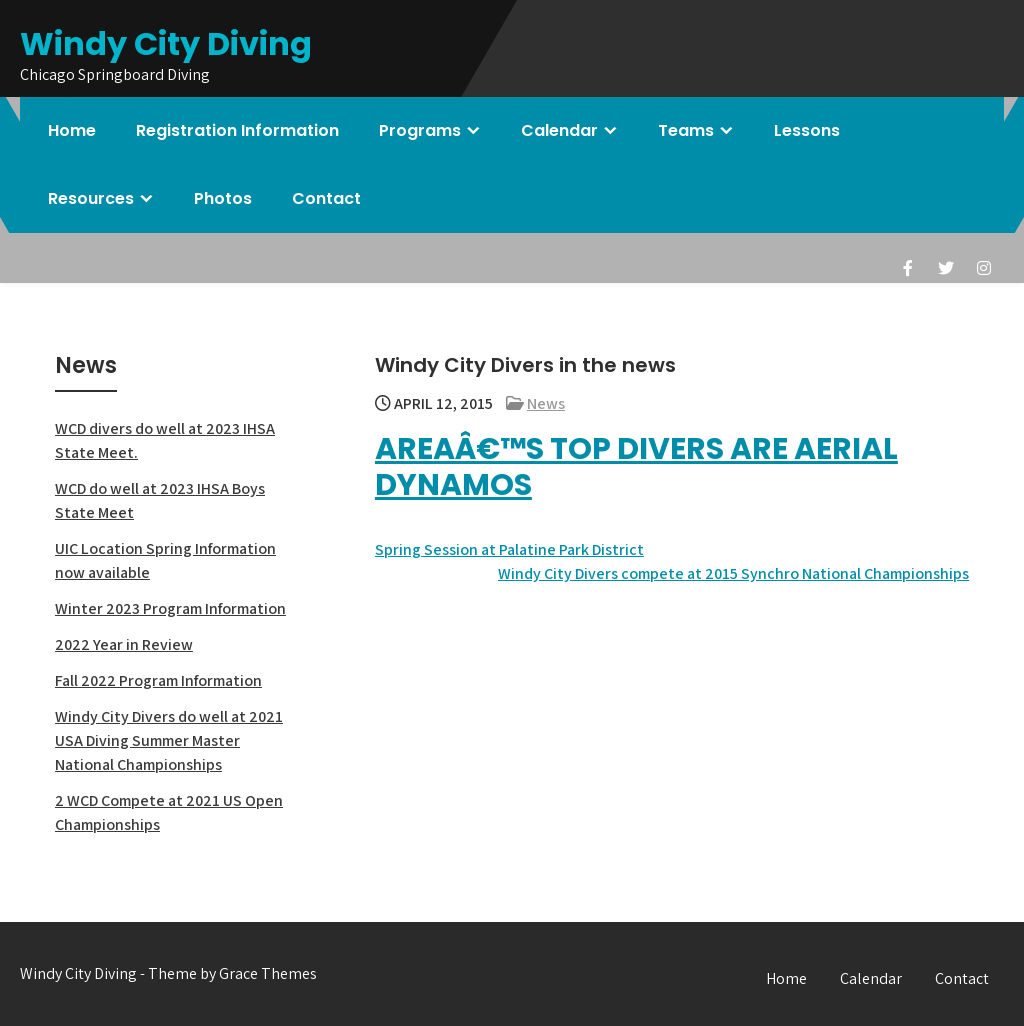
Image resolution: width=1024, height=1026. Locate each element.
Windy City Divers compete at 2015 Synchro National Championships (733, 573)
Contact (326, 198)
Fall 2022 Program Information (158, 680)
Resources (91, 198)
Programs (420, 130)
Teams (686, 130)
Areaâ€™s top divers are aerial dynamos (636, 467)
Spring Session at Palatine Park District (509, 549)
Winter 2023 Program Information (170, 608)
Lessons (807, 130)
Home (72, 130)
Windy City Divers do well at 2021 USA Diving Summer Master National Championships (169, 740)
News (546, 403)
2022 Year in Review (124, 644)
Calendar (559, 130)
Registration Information (237, 130)
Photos (223, 198)
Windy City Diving (166, 43)
